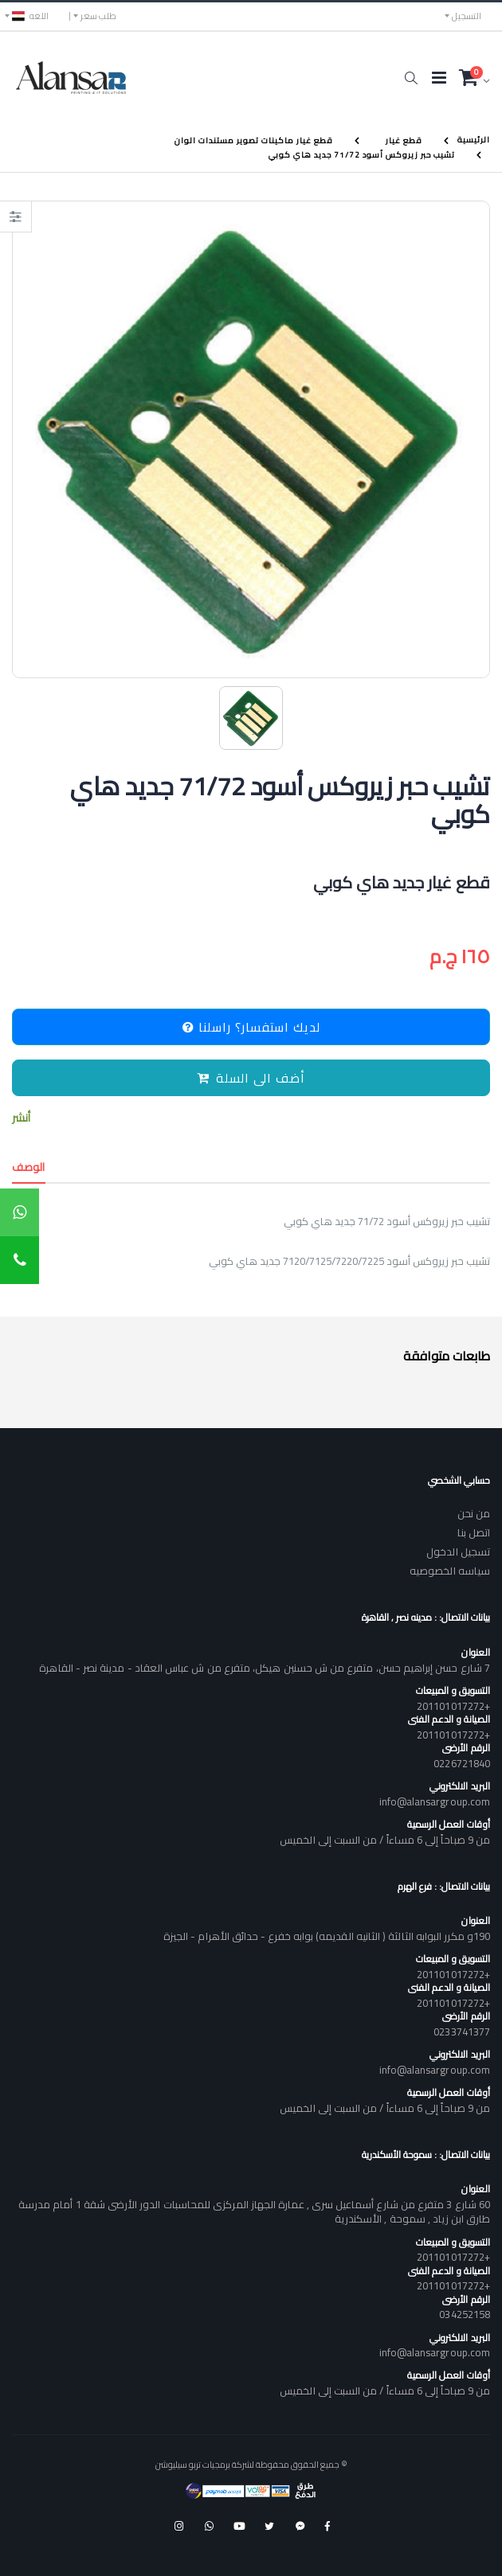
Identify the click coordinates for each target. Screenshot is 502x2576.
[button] (411, 78)
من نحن (473, 1513)
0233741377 (461, 2031)
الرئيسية (473, 139)
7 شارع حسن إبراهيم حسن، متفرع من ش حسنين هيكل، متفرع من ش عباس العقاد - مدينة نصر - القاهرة (264, 1667)
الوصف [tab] (28, 1167)
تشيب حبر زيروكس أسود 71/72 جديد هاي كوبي (362, 154)
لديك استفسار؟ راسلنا (251, 1027)
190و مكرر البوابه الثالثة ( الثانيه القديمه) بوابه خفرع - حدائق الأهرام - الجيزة (326, 1936)
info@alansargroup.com (434, 1801)
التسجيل (466, 16)
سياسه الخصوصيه (450, 1570)
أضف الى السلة (251, 1078)
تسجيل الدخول (458, 1551)
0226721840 (461, 1763)
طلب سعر (98, 16)
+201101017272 (453, 1705)
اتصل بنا (473, 1532)
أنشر (21, 1118)
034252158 (464, 2314)
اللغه (30, 16)
